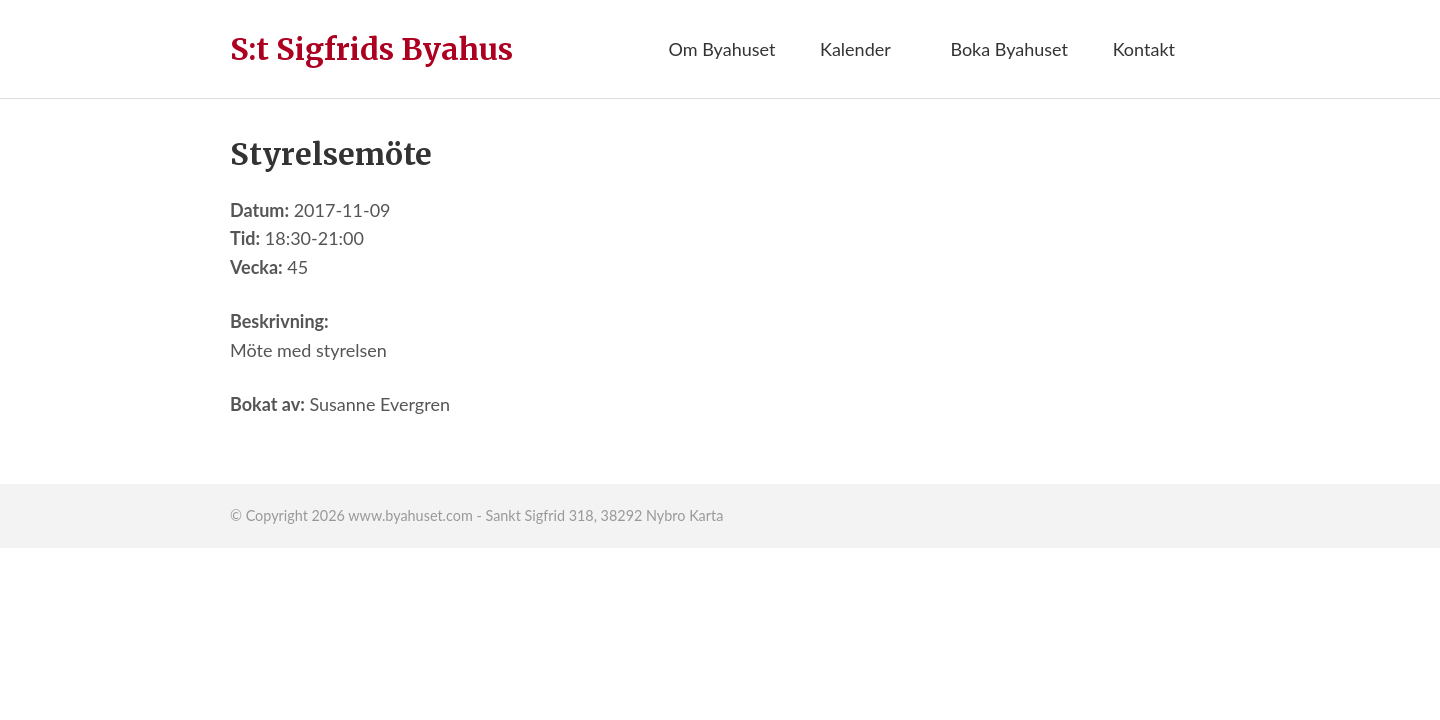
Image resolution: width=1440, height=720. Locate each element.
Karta (706, 515)
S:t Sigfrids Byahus (371, 49)
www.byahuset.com (410, 515)
